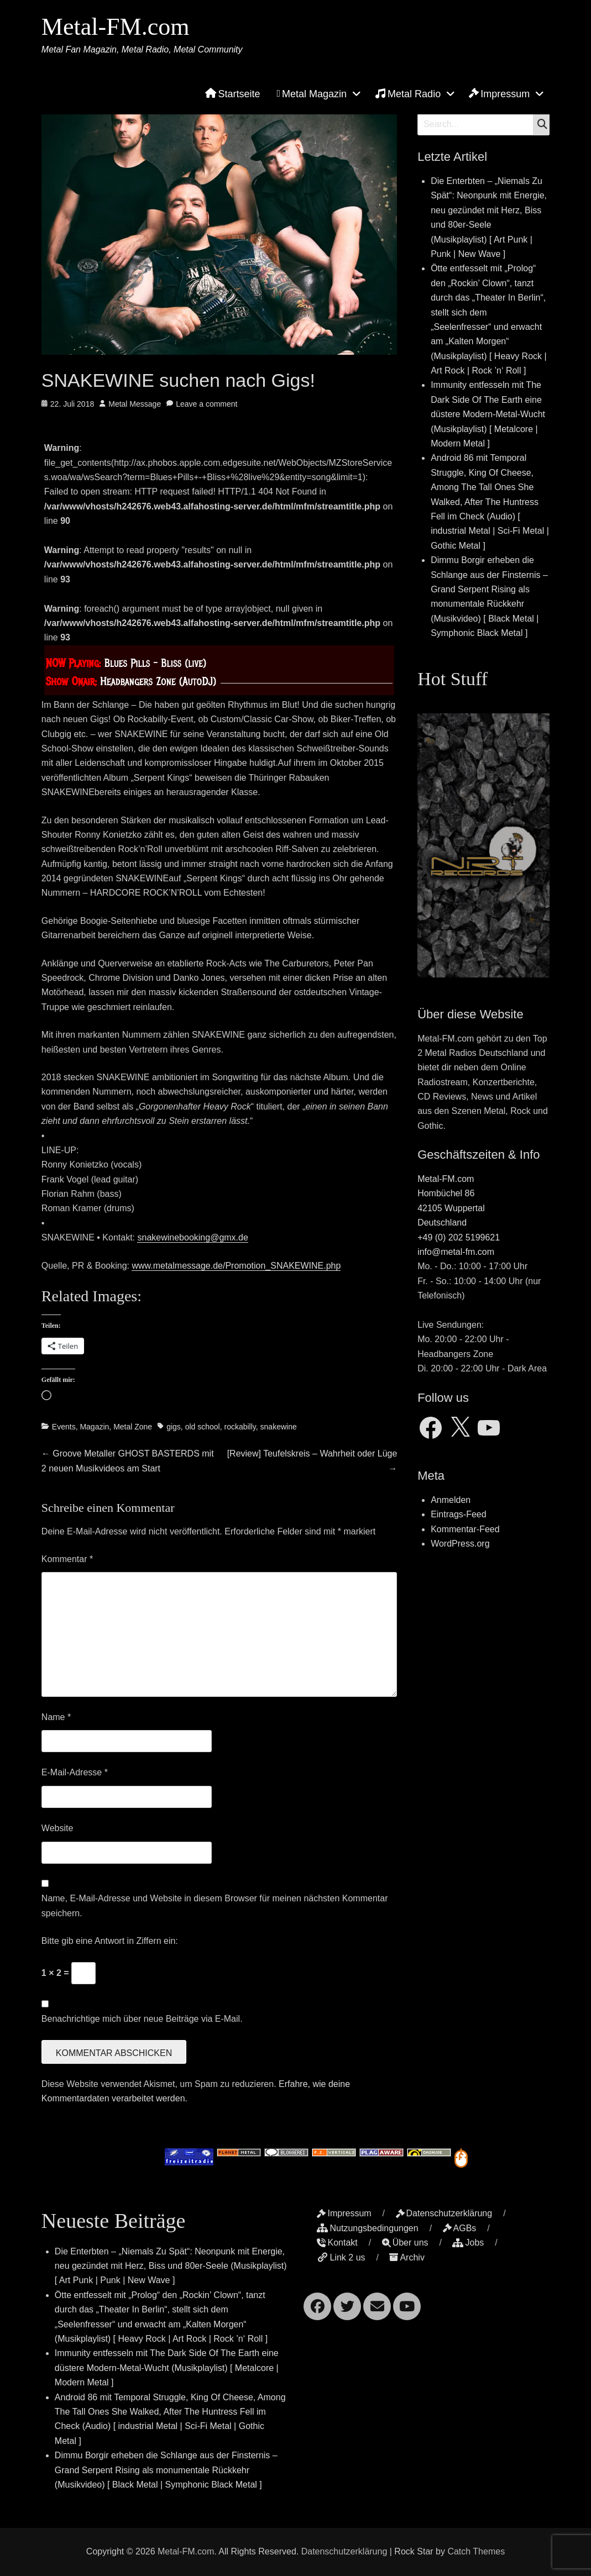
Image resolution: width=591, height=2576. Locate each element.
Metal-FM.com (115, 26)
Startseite (232, 93)
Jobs (468, 2242)
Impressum (499, 93)
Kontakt (337, 2242)
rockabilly (239, 1426)
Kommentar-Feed (465, 1529)
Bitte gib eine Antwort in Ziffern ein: (109, 1941)
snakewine (278, 1426)
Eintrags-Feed (459, 1514)
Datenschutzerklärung (444, 2213)
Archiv (406, 2257)
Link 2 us (341, 2257)
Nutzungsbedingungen (367, 2228)
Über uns (405, 2242)
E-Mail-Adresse (74, 1772)
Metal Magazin (311, 93)
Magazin (94, 1426)
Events (64, 1426)
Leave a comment (206, 403)
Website (57, 1828)
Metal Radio (408, 93)
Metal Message (134, 403)
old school (202, 1426)
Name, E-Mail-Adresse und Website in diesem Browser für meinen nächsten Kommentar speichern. (214, 1905)
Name (56, 1717)
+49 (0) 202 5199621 (458, 1237)
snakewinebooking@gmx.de (192, 1237)
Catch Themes (476, 2551)
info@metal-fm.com (455, 1252)
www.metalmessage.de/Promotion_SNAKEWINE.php (236, 1265)
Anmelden (450, 1500)
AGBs (460, 2228)
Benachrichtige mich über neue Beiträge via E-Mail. (142, 2018)
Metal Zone (132, 1426)
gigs (173, 1426)
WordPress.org (460, 1543)
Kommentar (67, 1559)
